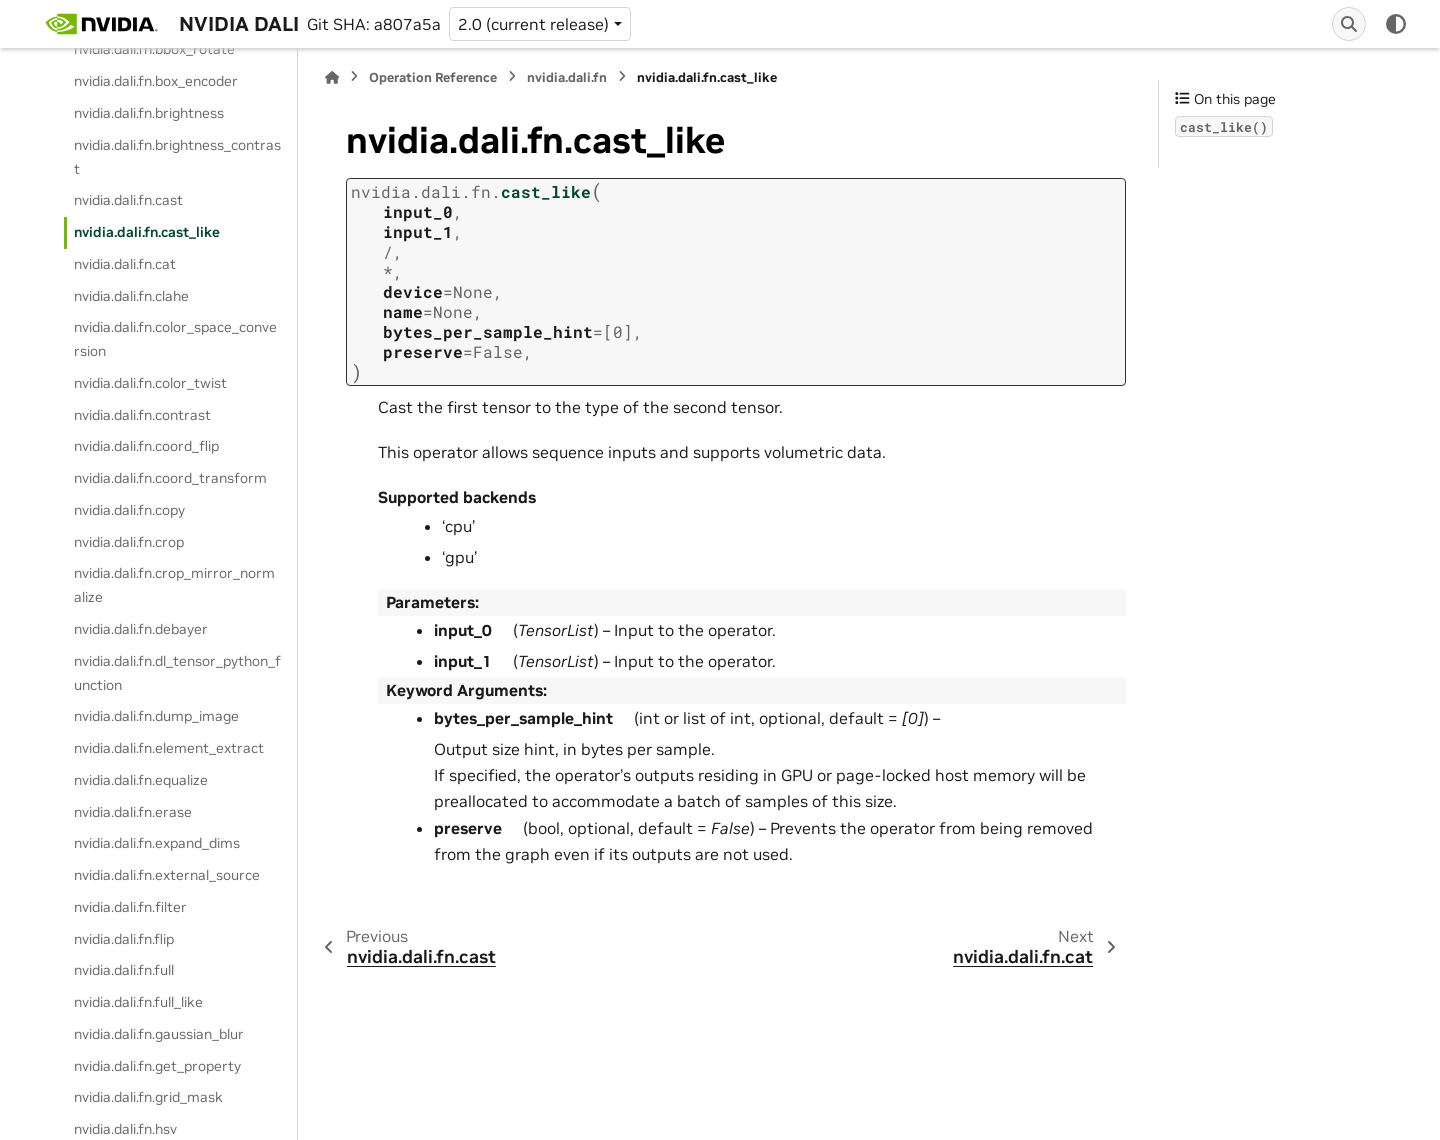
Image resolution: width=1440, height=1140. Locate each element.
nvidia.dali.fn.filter (130, 907)
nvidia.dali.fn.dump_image (156, 716)
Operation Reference (433, 77)
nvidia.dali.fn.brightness (149, 113)
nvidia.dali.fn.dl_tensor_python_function (177, 673)
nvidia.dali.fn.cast (128, 200)
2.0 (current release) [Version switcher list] (533, 24)
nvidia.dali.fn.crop (129, 542)
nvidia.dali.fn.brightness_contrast (177, 157)
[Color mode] (1396, 24)
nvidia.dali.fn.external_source (167, 875)
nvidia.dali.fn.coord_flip (146, 446)
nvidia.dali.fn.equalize (141, 780)
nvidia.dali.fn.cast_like (147, 232)
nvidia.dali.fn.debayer (141, 629)
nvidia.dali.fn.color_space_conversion (175, 339)
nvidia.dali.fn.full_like (138, 1002)
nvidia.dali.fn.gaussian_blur (159, 1034)
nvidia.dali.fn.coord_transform (170, 478)
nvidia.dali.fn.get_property (157, 1066)
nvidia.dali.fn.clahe (131, 296)
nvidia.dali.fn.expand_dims (157, 843)
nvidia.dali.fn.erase (133, 812)
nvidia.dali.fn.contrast (142, 415)
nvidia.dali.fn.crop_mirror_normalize (174, 585)
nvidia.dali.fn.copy (129, 510)
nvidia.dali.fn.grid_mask (148, 1097)
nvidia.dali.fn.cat (125, 264)
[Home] (332, 77)
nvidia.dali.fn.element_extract (169, 748)
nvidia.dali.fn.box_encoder (156, 81)
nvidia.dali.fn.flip (124, 939)
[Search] (1349, 24)
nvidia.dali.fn (567, 77)
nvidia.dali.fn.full (124, 970)
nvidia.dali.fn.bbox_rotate (154, 49)
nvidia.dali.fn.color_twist (150, 383)
